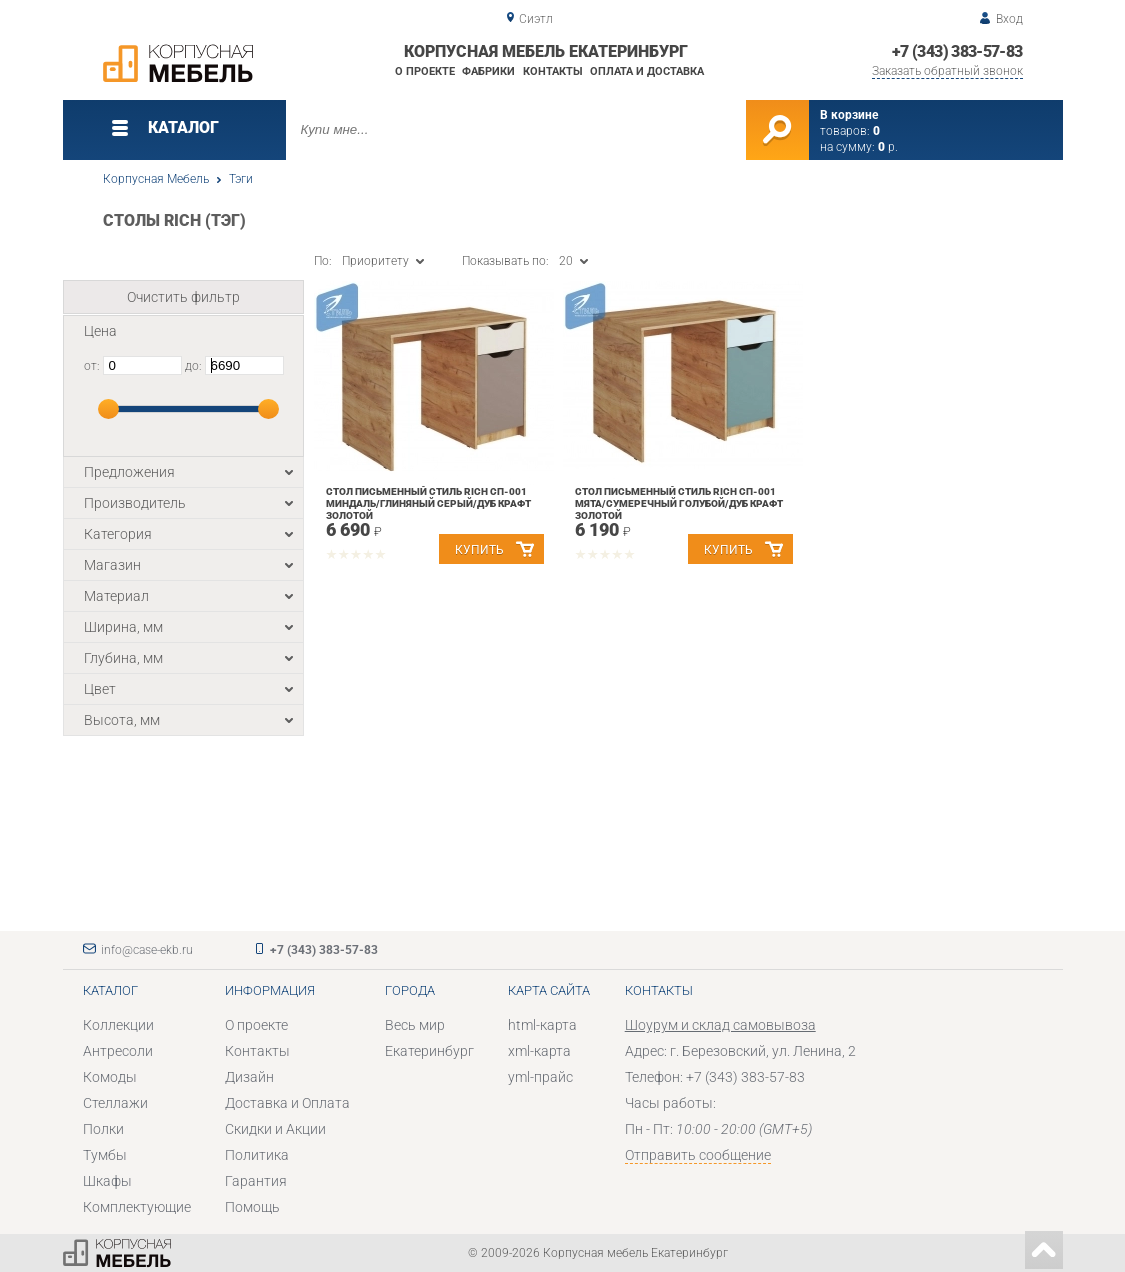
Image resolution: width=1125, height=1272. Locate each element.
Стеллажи (115, 1103)
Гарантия (256, 1181)
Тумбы (105, 1155)
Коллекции (118, 1025)
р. (888, 147)
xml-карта (539, 1051)
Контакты (553, 71)
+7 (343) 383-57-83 (957, 51)
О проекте (425, 71)
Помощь (252, 1207)
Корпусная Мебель (156, 179)
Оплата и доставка (647, 71)
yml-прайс (540, 1077)
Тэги (241, 179)
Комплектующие (137, 1207)
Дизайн (249, 1077)
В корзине (849, 115)
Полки (103, 1129)
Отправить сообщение (698, 1155)
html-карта (542, 1025)
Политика (257, 1155)
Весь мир (415, 1025)
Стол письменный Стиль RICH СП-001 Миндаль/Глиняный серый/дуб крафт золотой (428, 503)
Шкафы (107, 1181)
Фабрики (488, 71)
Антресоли (118, 1051)
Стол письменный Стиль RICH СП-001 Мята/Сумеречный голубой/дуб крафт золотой (679, 503)
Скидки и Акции (275, 1129)
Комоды (110, 1077)
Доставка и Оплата (287, 1103)
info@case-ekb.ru (147, 950)
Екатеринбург (429, 1051)
